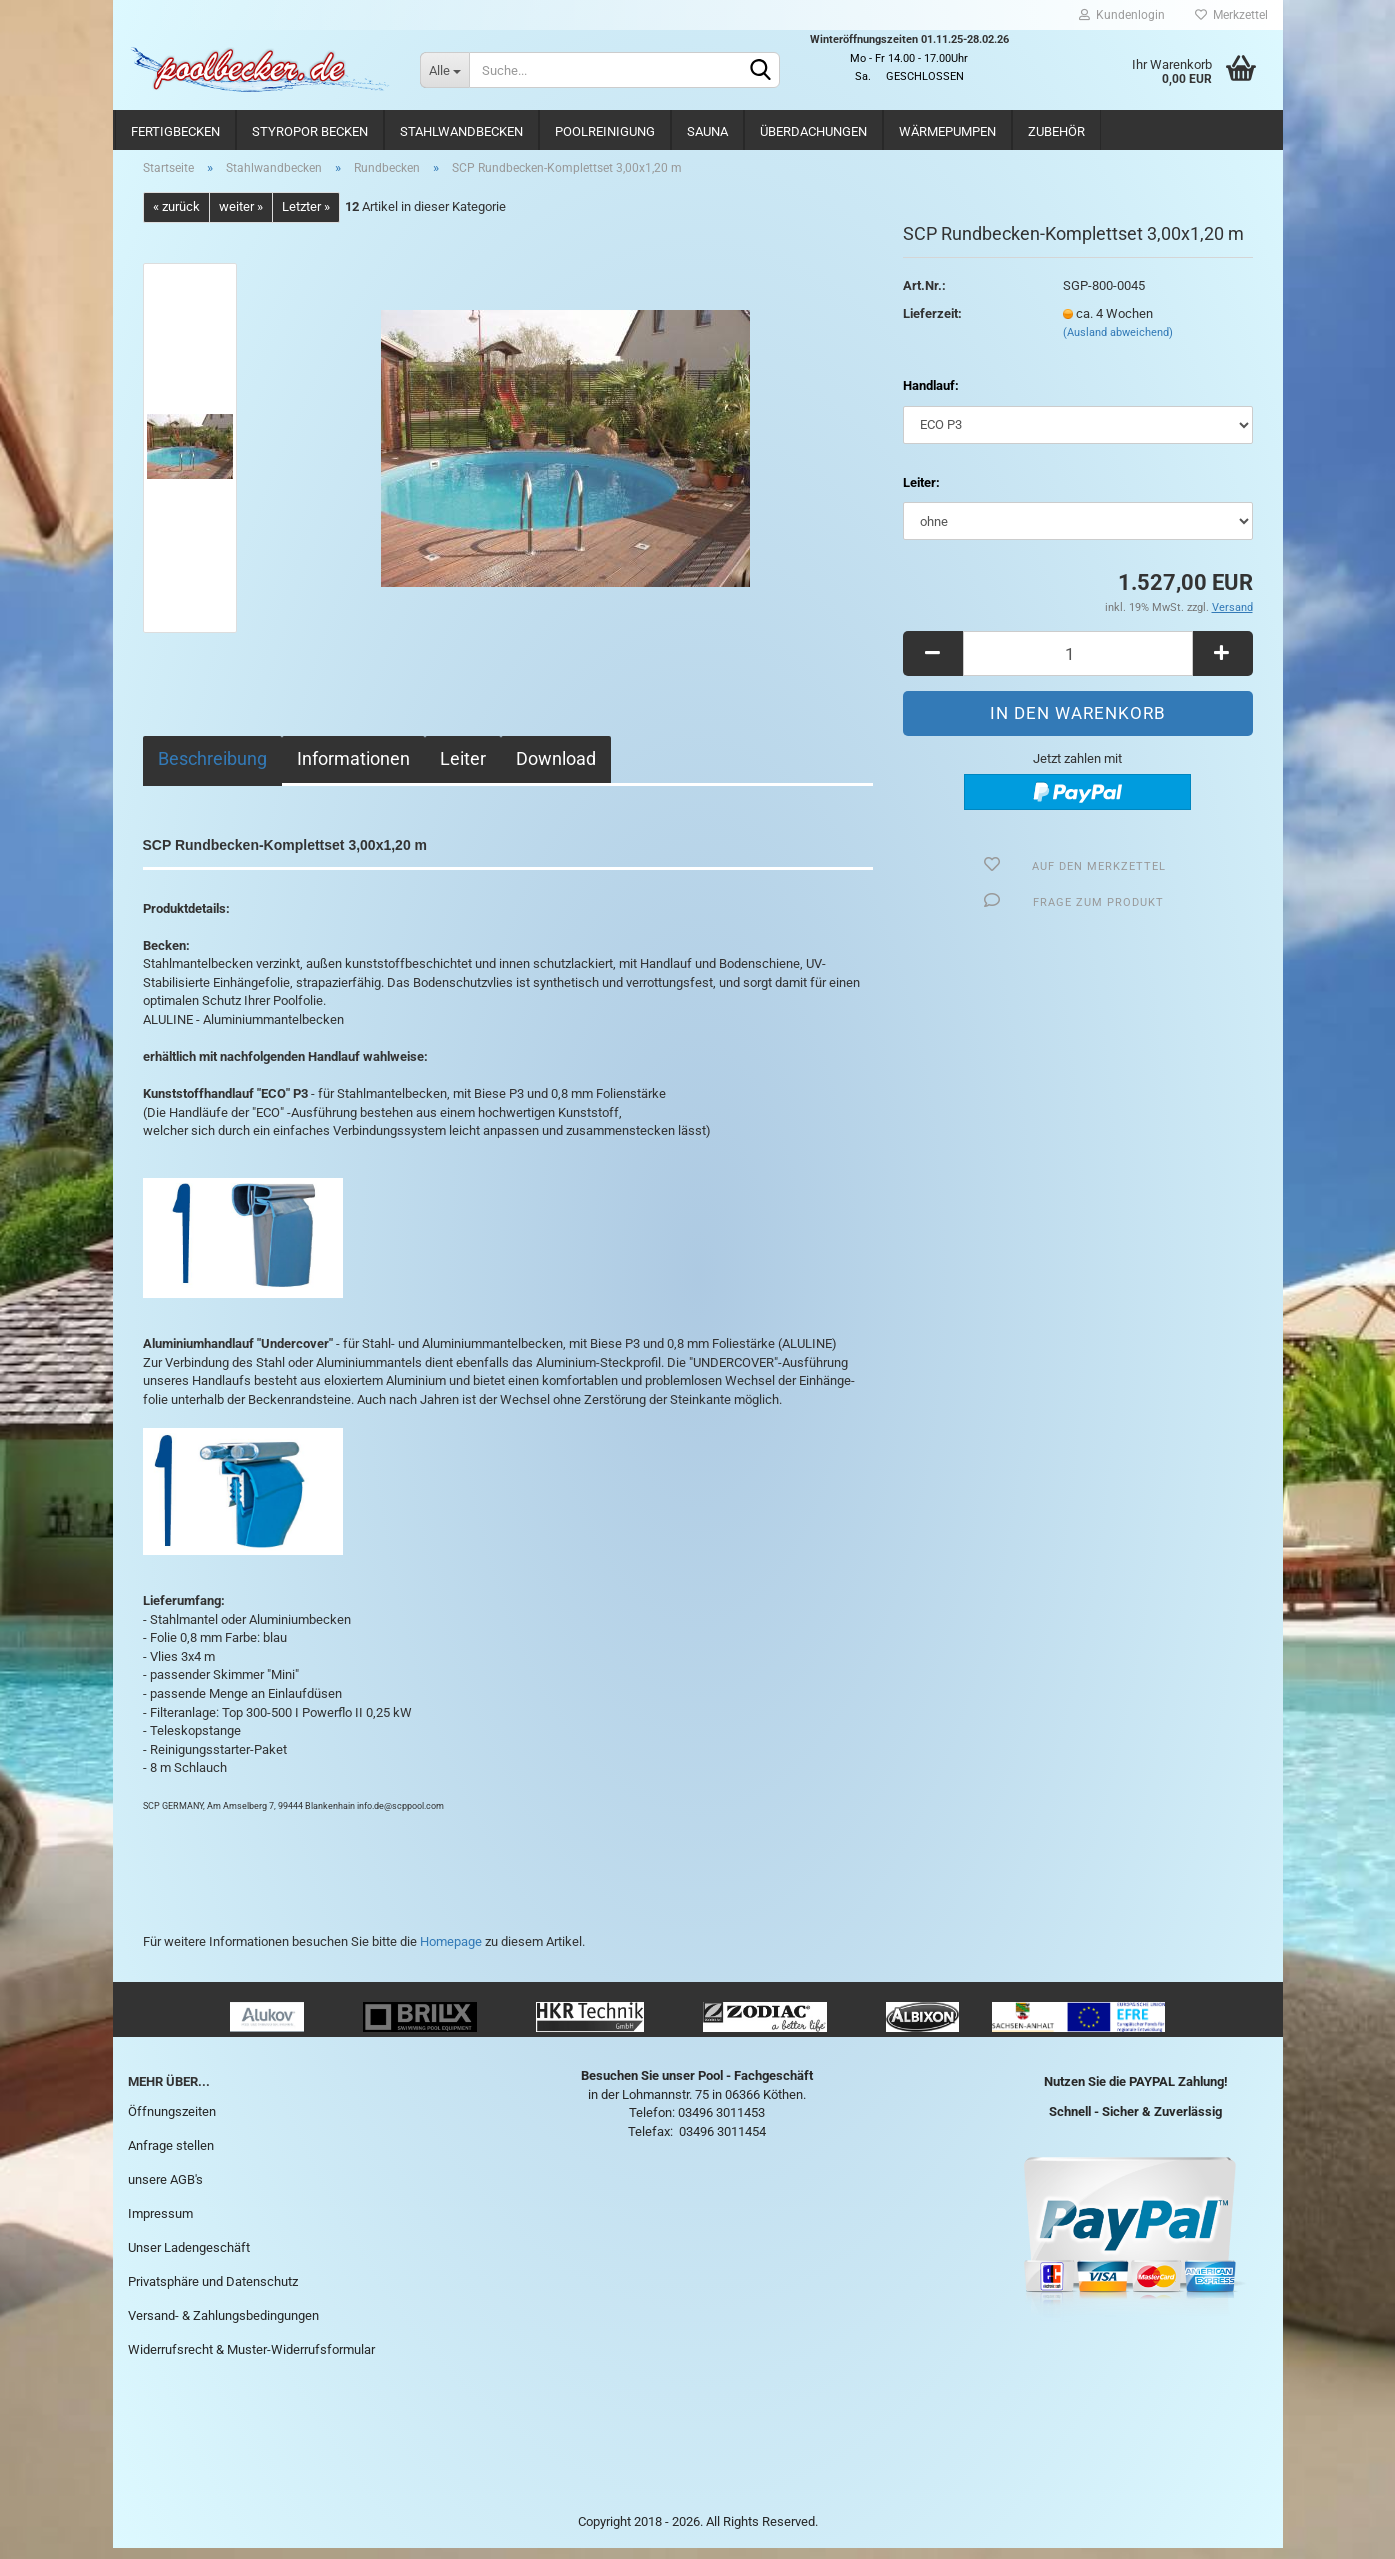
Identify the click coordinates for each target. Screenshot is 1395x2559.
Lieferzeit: (932, 324)
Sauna (707, 131)
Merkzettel (1231, 15)
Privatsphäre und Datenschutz (213, 2292)
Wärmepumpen (947, 131)
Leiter (463, 769)
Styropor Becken (310, 131)
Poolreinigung (605, 131)
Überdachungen (813, 131)
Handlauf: (931, 397)
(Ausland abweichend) (1118, 344)
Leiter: (921, 493)
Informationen (353, 769)
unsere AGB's (165, 2190)
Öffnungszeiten (172, 2123)
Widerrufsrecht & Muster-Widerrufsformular (251, 2360)
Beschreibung (212, 769)
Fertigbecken (175, 131)
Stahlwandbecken (461, 131)
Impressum (160, 2224)
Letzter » (306, 218)
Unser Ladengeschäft (189, 2258)
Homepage (451, 1953)
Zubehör (1056, 131)
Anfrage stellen (171, 2156)
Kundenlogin (1122, 15)
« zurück (176, 218)
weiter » (241, 218)
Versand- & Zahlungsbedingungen (223, 2326)
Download (556, 769)
